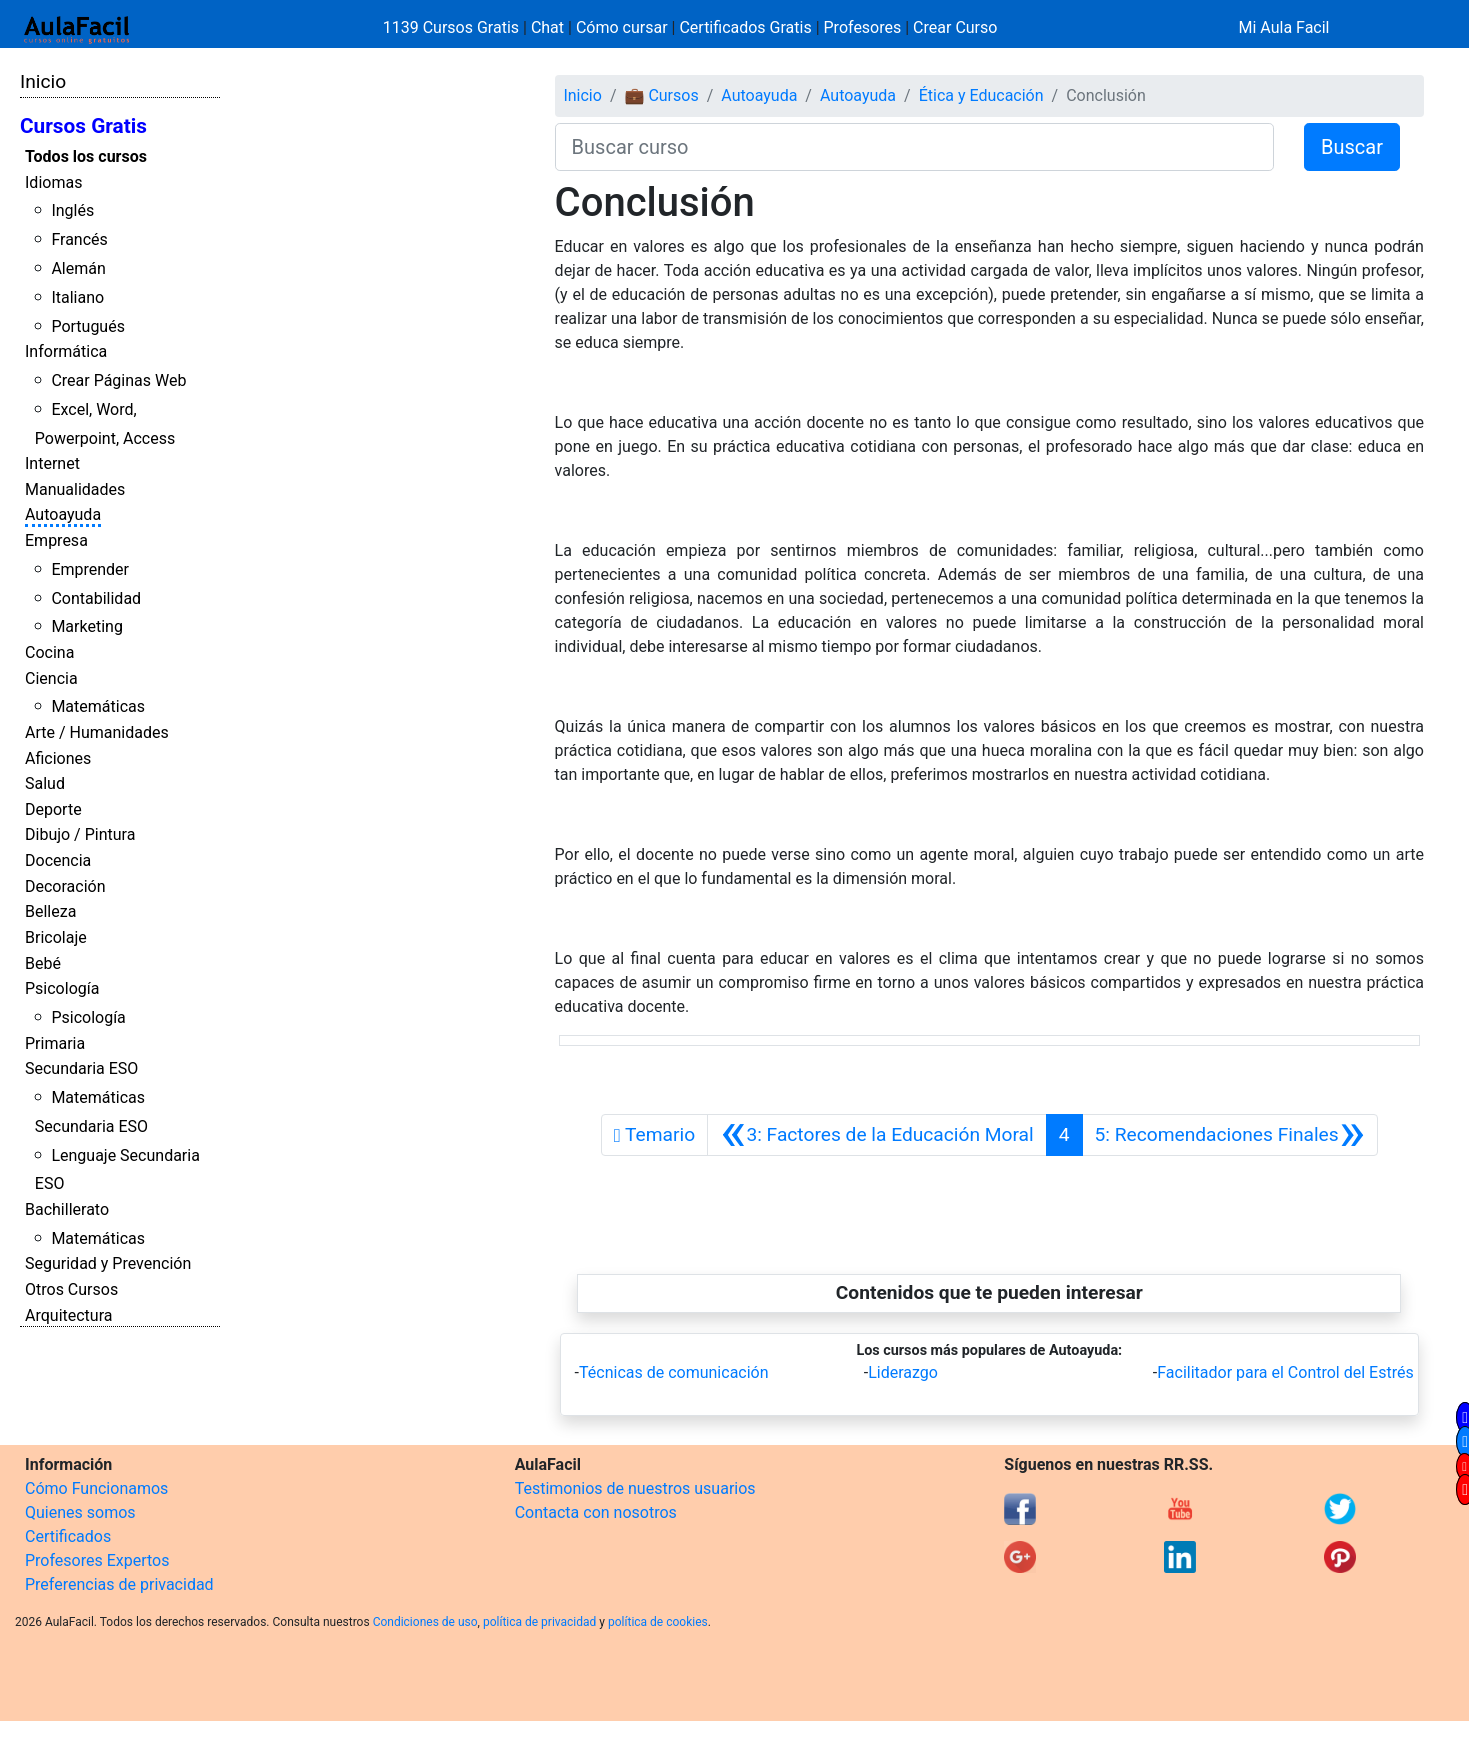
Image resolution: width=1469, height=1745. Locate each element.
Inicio (43, 81)
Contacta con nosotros (596, 1512)
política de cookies (658, 1622)
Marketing (86, 626)
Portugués (88, 326)
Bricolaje (56, 937)
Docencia (58, 860)
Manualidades (75, 489)
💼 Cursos (661, 95)
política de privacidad (539, 1622)
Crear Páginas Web (118, 380)
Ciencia (51, 678)
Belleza (50, 911)
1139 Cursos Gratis (453, 27)
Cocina (49, 652)
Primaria (55, 1043)
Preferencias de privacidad (119, 1584)
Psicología (62, 988)
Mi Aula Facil (1283, 27)
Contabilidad (96, 598)
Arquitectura (68, 1315)
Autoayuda (63, 514)
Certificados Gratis (745, 27)
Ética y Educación (981, 95)
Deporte (53, 809)
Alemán (78, 268)
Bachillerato (67, 1209)
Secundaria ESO (81, 1068)
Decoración (65, 886)
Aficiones (58, 758)
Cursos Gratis (83, 126)
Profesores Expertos (97, 1560)
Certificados (68, 1536)
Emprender (90, 569)
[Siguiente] (1230, 1135)
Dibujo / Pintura (80, 834)
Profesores (863, 27)
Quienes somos (80, 1512)
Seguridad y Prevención (108, 1263)
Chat (547, 27)
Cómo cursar (622, 27)
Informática (66, 351)
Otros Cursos (71, 1289)
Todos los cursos (86, 156)
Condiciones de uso (425, 1622)
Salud (45, 783)
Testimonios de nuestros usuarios (635, 1488)
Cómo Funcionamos (96, 1488)
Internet (52, 463)
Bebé (43, 963)
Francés (79, 239)
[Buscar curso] (914, 147)
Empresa (56, 540)
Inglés (72, 210)
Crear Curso (955, 27)
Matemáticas (98, 706)
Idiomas (53, 182)
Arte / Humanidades (97, 732)
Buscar (1352, 147)
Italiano (77, 297)
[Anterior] (877, 1135)
